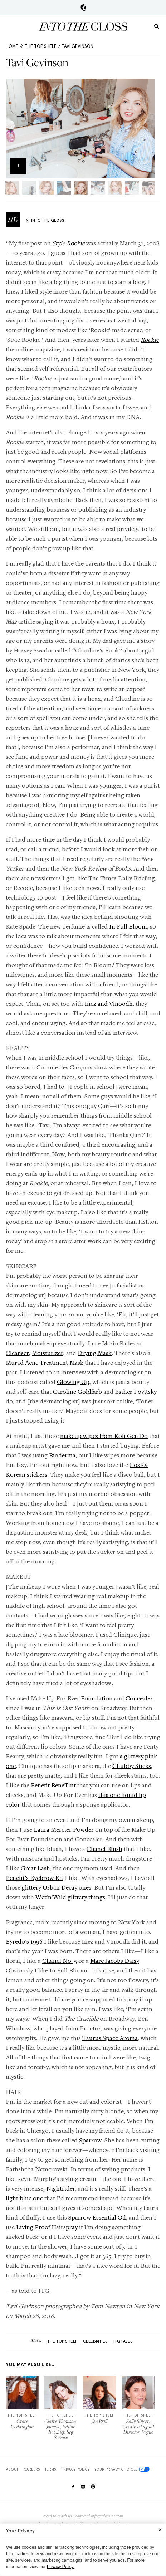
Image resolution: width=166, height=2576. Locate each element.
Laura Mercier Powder (64, 1829)
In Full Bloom (128, 926)
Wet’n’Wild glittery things (70, 1897)
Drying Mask (95, 1353)
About (12, 2469)
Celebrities (95, 2341)
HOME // (14, 46)
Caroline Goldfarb (77, 1391)
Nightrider (60, 2188)
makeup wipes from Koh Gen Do (104, 1436)
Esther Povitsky (136, 1391)
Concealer (139, 1698)
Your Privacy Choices (122, 2469)
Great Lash (35, 1868)
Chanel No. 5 (59, 1960)
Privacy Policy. (60, 2566)
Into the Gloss (83, 26)
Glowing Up (73, 1382)
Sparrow (90, 2140)
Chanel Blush (104, 1848)
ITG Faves (123, 2341)
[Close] (160, 2529)
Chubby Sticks (131, 1766)
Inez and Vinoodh (108, 1003)
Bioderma (62, 1455)
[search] (156, 26)
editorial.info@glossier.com (99, 2515)
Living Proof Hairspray (47, 2227)
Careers (32, 2469)
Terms (50, 2469)
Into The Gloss (47, 220)
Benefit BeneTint (53, 1785)
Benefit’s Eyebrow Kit (34, 1877)
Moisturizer (47, 1353)
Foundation (97, 1698)
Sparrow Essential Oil (97, 2217)
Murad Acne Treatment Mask (44, 1362)
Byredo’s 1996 (24, 1941)
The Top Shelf (41, 46)
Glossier (83, 7)
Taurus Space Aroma (110, 2038)
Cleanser (17, 1353)
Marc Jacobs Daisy (114, 1960)
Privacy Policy (75, 2469)
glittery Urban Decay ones (56, 1887)
